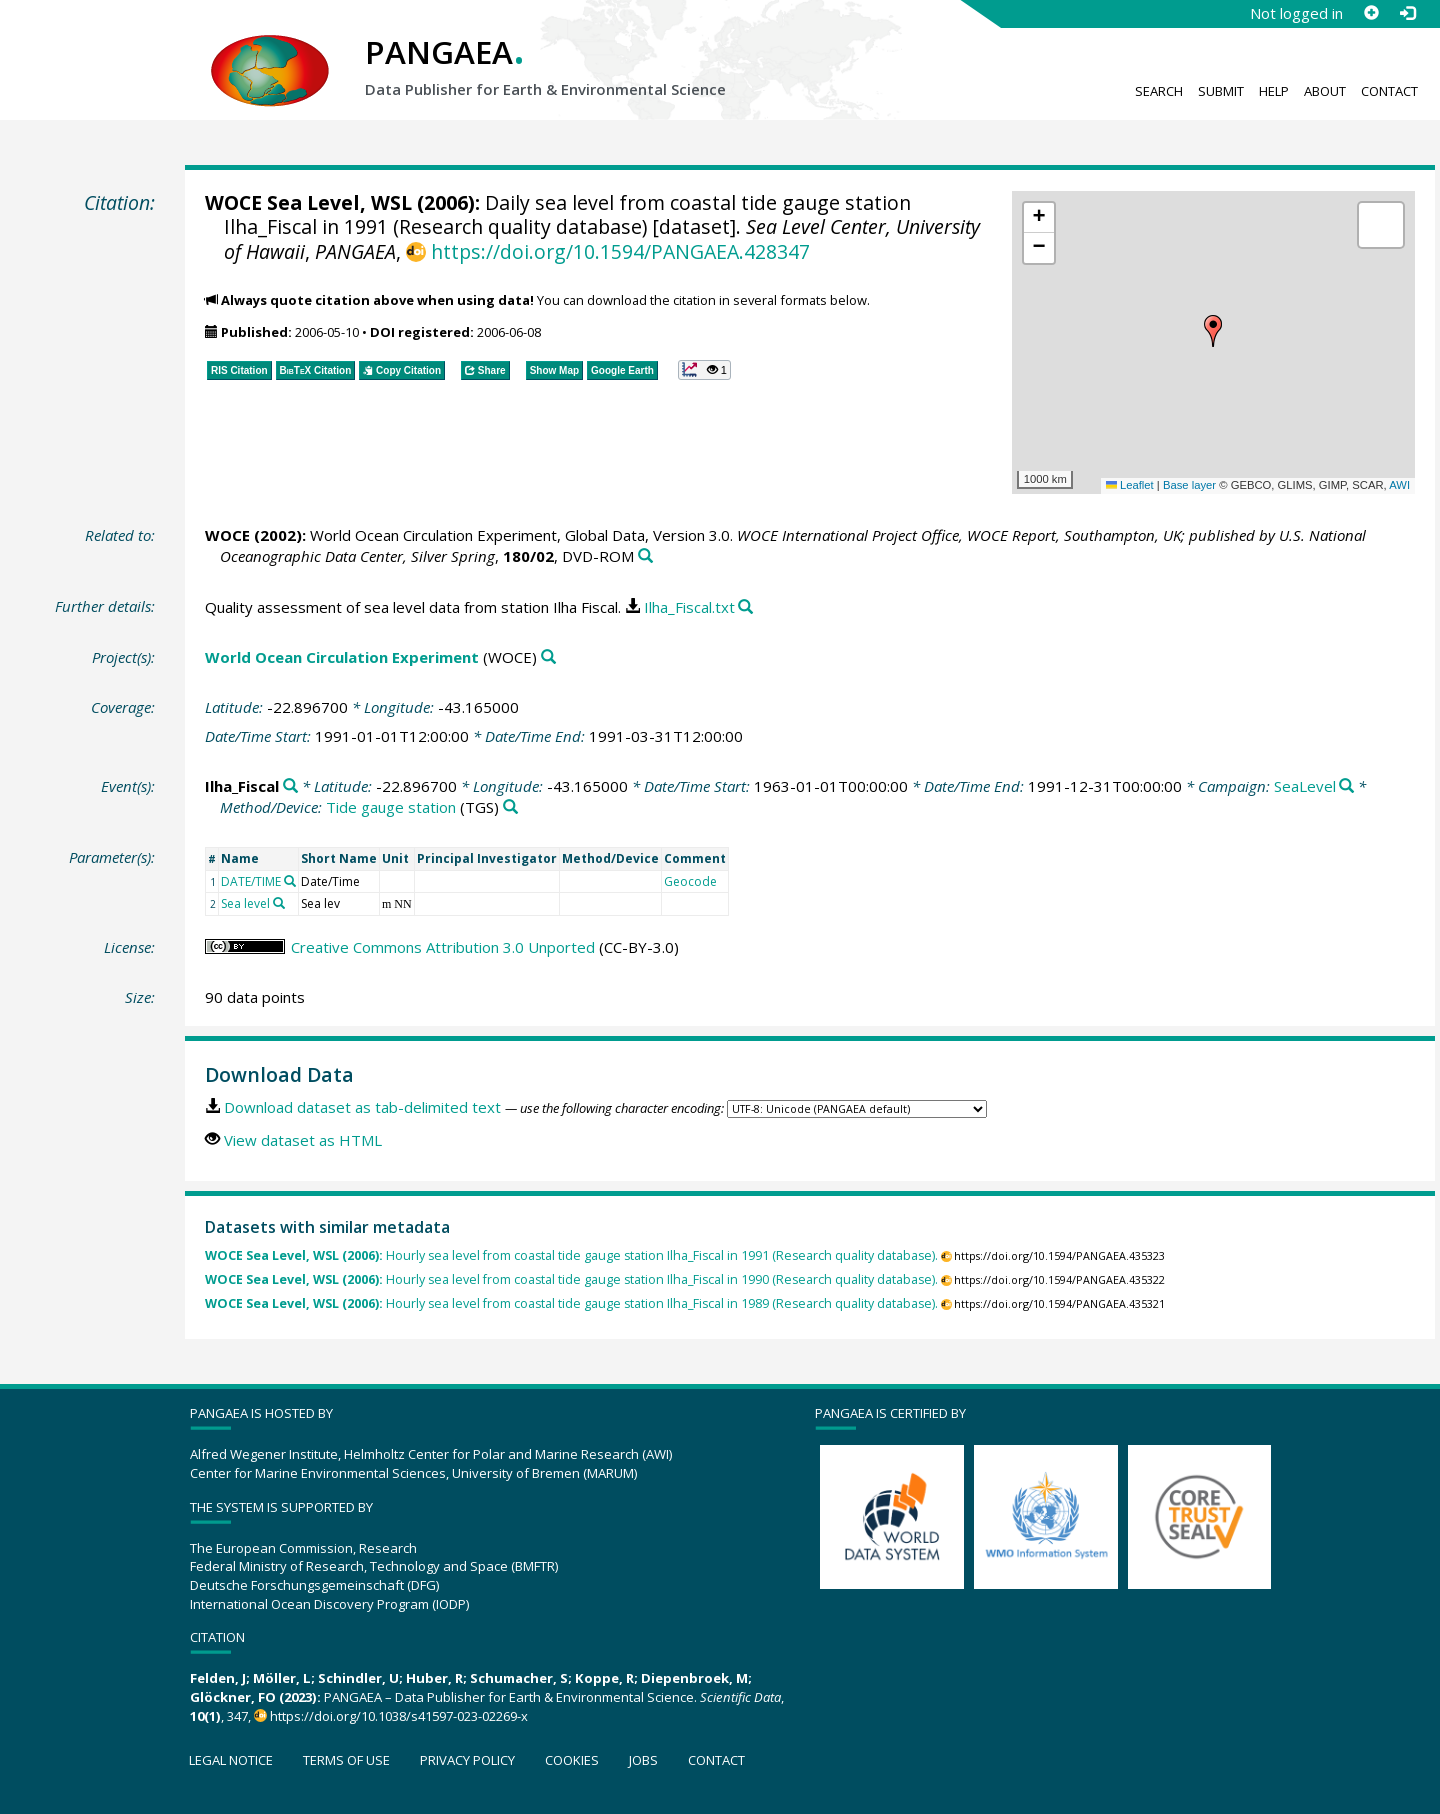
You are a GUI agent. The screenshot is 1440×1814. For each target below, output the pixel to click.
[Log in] (1407, 13)
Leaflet (1130, 485)
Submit (1221, 91)
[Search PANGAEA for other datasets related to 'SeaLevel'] (1346, 786)
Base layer (1189, 485)
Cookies (572, 1760)
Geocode (690, 881)
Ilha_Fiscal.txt (689, 607)
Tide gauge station (391, 807)
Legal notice (231, 1760)
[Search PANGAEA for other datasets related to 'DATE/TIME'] (290, 881)
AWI (1399, 485)
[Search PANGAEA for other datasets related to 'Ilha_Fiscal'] (290, 786)
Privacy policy (467, 1760)
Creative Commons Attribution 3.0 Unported (443, 947)
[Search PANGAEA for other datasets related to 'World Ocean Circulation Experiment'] (548, 657)
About (1325, 91)
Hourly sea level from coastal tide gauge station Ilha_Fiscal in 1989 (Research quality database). (571, 1303)
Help (1274, 91)
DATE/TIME (251, 881)
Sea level (245, 903)
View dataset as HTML (303, 1140)
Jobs (643, 1760)
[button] (1213, 331)
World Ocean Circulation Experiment (342, 657)
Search (1159, 91)
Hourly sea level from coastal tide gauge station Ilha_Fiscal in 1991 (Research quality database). (571, 1255)
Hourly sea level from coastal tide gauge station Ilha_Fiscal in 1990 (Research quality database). (571, 1279)
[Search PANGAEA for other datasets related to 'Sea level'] (279, 903)
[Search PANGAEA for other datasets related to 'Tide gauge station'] (510, 807)
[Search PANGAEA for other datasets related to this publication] (645, 556)
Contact (1389, 91)
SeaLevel (1305, 786)
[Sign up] (1371, 13)
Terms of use (346, 1760)
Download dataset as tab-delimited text (362, 1107)
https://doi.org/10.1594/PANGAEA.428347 (620, 251)
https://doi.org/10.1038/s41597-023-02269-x (399, 1716)
